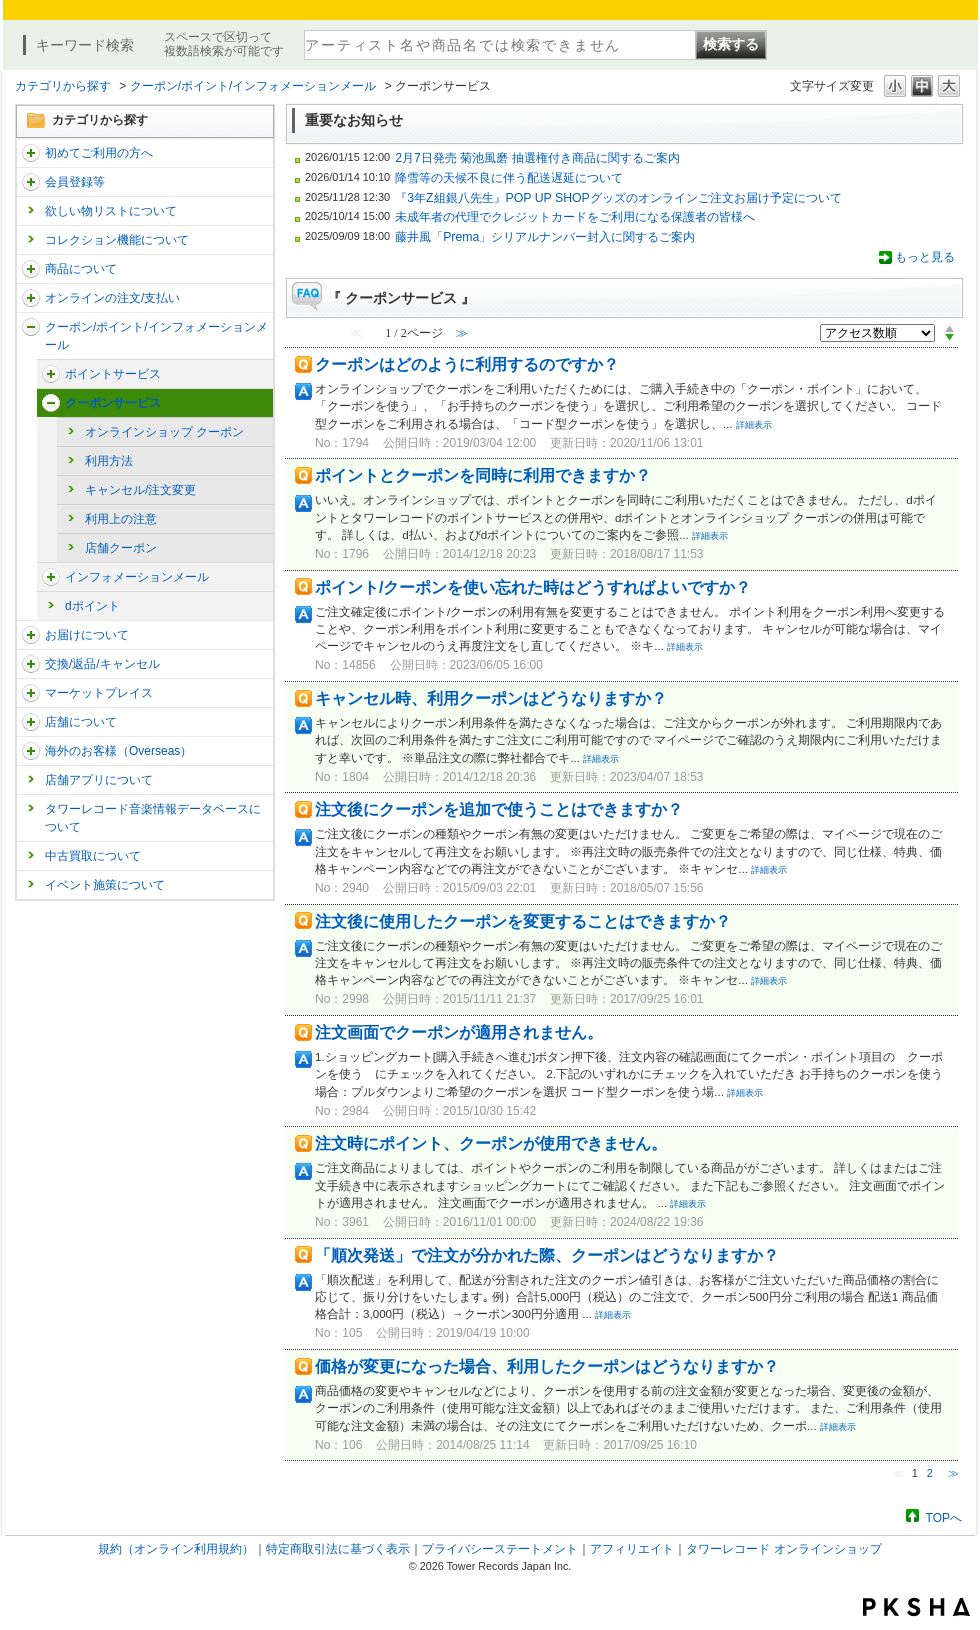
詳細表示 (754, 425)
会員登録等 (75, 182)
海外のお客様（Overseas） (118, 751)
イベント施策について (105, 885)
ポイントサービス (113, 374)
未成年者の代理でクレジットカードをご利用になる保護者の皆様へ (575, 217)
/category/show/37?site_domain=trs (31, 298)
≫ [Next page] (953, 1473)
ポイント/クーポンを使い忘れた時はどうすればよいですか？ (533, 587)
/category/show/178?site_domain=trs (51, 577)
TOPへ (944, 1517)
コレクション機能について (117, 240)
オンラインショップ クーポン (164, 432)
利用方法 (109, 461)
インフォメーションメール (137, 577)
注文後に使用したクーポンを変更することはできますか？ (523, 921)
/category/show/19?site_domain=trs (31, 664)
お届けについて (87, 635)
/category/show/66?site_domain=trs (51, 403)
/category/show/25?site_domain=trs (31, 751)
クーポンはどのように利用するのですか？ (467, 364)
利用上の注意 (121, 519)
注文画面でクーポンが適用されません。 (459, 1032)
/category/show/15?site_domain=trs (31, 269)
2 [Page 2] (930, 1473)
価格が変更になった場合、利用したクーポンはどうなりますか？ (547, 1366)
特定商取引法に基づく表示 (338, 1549)
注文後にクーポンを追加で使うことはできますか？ (499, 809)
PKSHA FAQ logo (916, 1607)
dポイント (92, 606)
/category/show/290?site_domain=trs (31, 182)
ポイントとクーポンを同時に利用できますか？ (483, 475)
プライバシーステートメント (500, 1549)
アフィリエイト (632, 1549)
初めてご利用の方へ (99, 153)
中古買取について (93, 856)
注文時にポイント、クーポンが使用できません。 (491, 1143)
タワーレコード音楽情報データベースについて (153, 818)
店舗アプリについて (99, 780)
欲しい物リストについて (111, 211)
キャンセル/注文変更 (140, 490)
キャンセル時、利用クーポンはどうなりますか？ (491, 698)
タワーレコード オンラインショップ (783, 1549)
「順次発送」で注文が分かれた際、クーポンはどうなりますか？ (547, 1255)
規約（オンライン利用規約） (176, 1549)
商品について (81, 269)
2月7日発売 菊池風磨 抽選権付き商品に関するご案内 (537, 158)
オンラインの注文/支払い (112, 298)
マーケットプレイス (99, 693)
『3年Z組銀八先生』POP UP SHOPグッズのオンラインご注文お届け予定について (618, 198)
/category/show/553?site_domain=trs (31, 693)
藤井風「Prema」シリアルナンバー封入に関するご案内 (545, 237)
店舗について (81, 722)
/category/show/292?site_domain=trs (31, 327)
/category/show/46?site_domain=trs (31, 635)
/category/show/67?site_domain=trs (51, 374)
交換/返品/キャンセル (102, 664)
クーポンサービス (113, 403)
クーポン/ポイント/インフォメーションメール (253, 86)
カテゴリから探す (63, 86)
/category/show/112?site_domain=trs (31, 153)
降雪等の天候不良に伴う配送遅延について (509, 178)
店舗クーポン (121, 548)
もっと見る (925, 257)
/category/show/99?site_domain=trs (31, 722)
